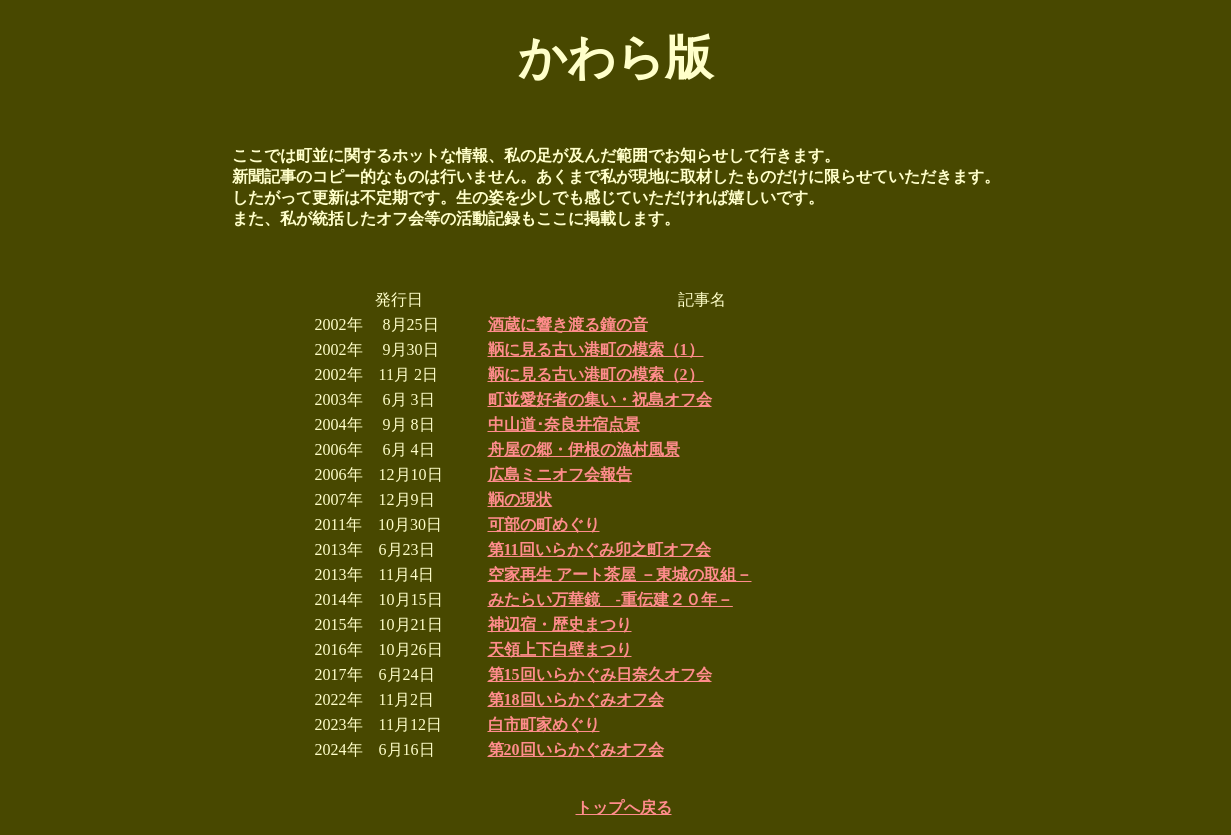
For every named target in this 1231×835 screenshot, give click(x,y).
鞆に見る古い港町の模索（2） (596, 374)
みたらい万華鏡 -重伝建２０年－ (610, 599)
